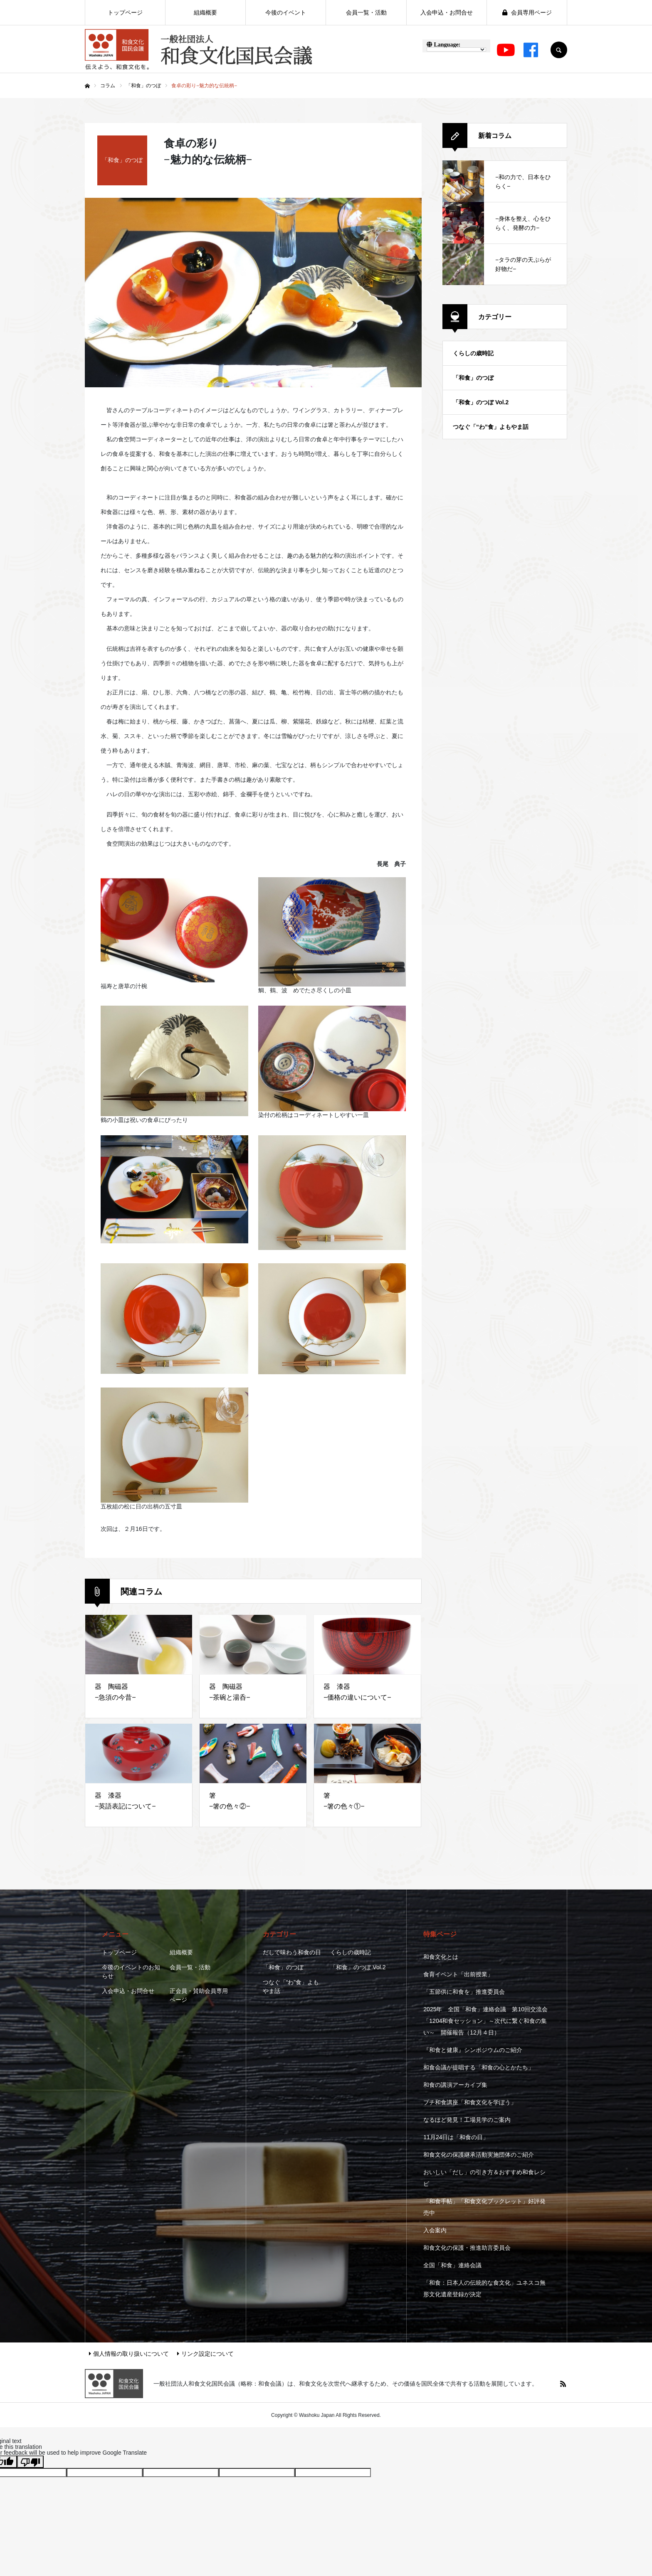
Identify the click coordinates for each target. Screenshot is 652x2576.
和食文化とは (440, 1957)
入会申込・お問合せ (128, 1991)
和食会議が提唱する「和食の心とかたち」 (478, 2067)
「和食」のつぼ (473, 377)
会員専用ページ (527, 12)
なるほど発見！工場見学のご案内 (467, 2119)
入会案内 (435, 2230)
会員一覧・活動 (190, 1967)
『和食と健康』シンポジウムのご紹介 (472, 2050)
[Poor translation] (30, 2461)
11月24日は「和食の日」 (456, 2137)
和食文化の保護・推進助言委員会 (467, 2247)
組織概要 (181, 1952)
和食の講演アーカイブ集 (455, 2084)
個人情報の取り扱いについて (129, 2353)
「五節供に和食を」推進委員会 (464, 1991)
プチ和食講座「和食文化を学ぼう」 (469, 2102)
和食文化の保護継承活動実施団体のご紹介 (478, 2154)
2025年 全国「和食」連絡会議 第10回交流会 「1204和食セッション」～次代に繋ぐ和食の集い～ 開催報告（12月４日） (485, 2021)
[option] (253, 292)
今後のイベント (285, 12)
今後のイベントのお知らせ (131, 1971)
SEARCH (559, 50)
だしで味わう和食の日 (292, 1952)
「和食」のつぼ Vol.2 (481, 402)
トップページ (119, 1952)
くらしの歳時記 (473, 353)
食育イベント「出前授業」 (458, 1974)
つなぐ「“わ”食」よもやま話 (491, 426)
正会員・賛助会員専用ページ (199, 1995)
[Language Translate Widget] (456, 49)
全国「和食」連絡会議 (452, 2265)
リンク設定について (205, 2353)
